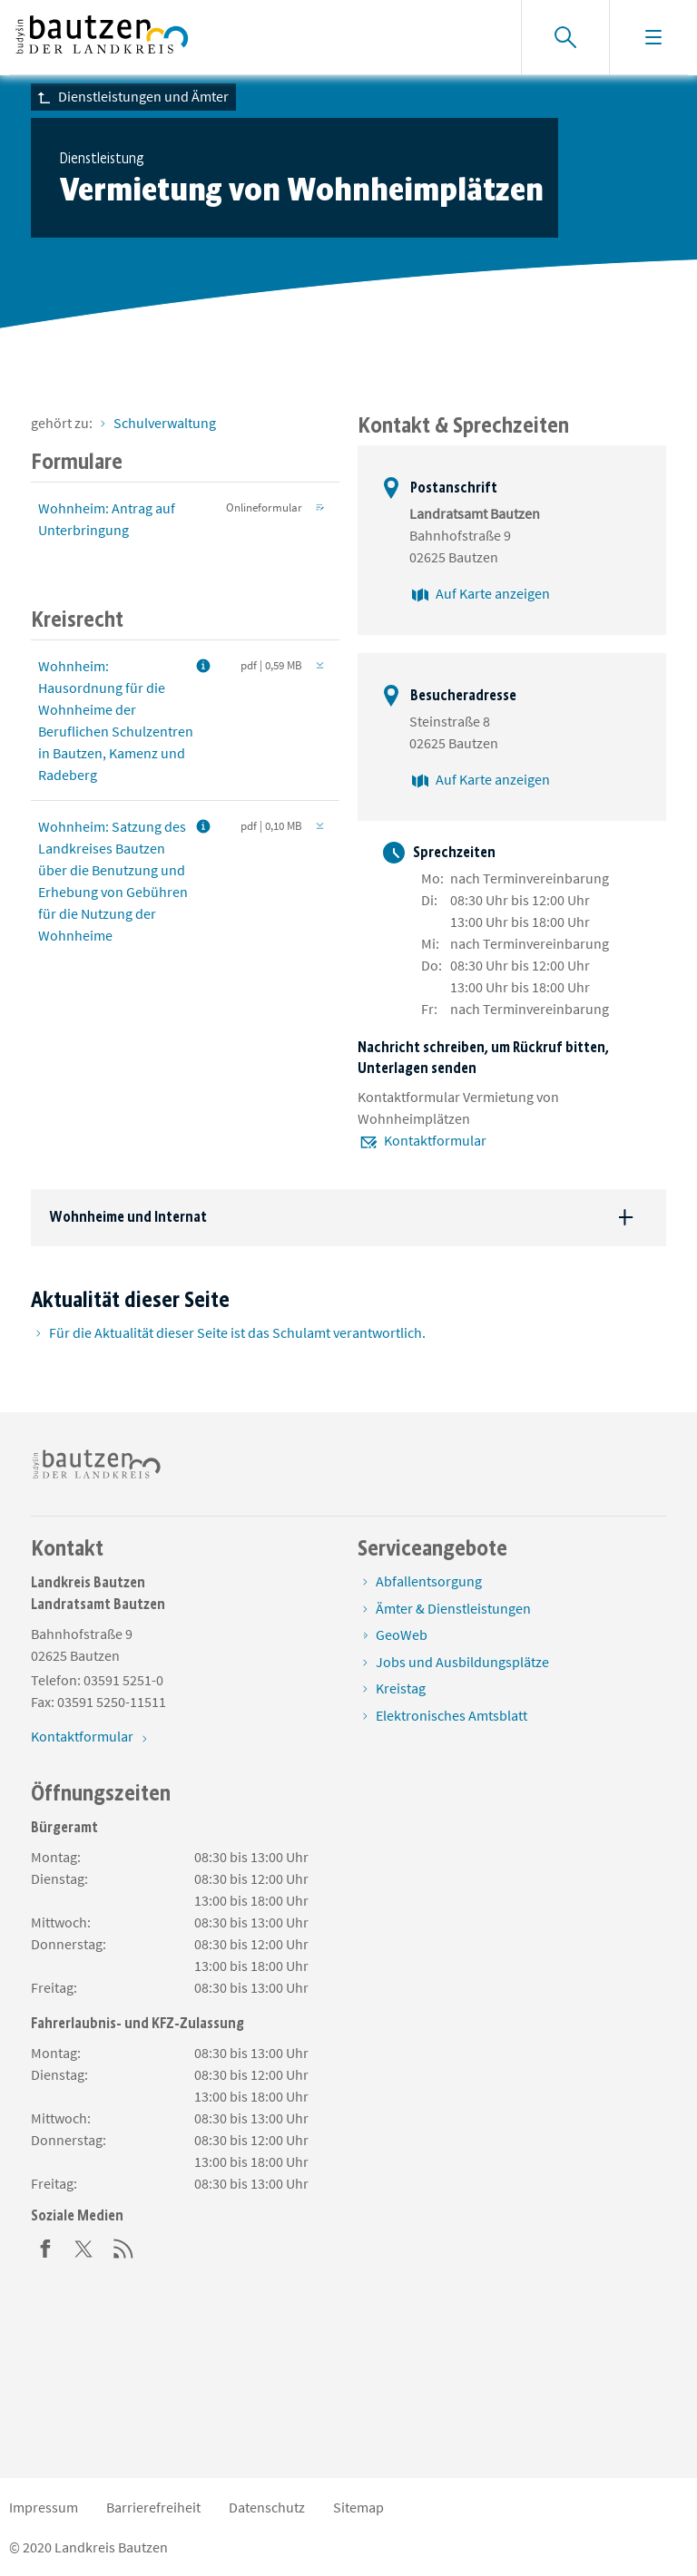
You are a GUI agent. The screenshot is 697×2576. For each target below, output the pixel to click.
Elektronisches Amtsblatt (451, 1715)
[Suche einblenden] (565, 37)
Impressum (43, 2507)
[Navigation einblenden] (653, 37)
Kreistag (401, 1688)
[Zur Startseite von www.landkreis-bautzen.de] (102, 37)
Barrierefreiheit (153, 2507)
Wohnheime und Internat (128, 1216)
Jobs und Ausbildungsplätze (462, 1662)
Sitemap (358, 2507)
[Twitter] (84, 2247)
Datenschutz (267, 2507)
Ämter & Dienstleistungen (453, 1608)
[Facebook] (45, 2247)
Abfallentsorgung (429, 1581)
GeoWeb (401, 1634)
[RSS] (123, 2247)
